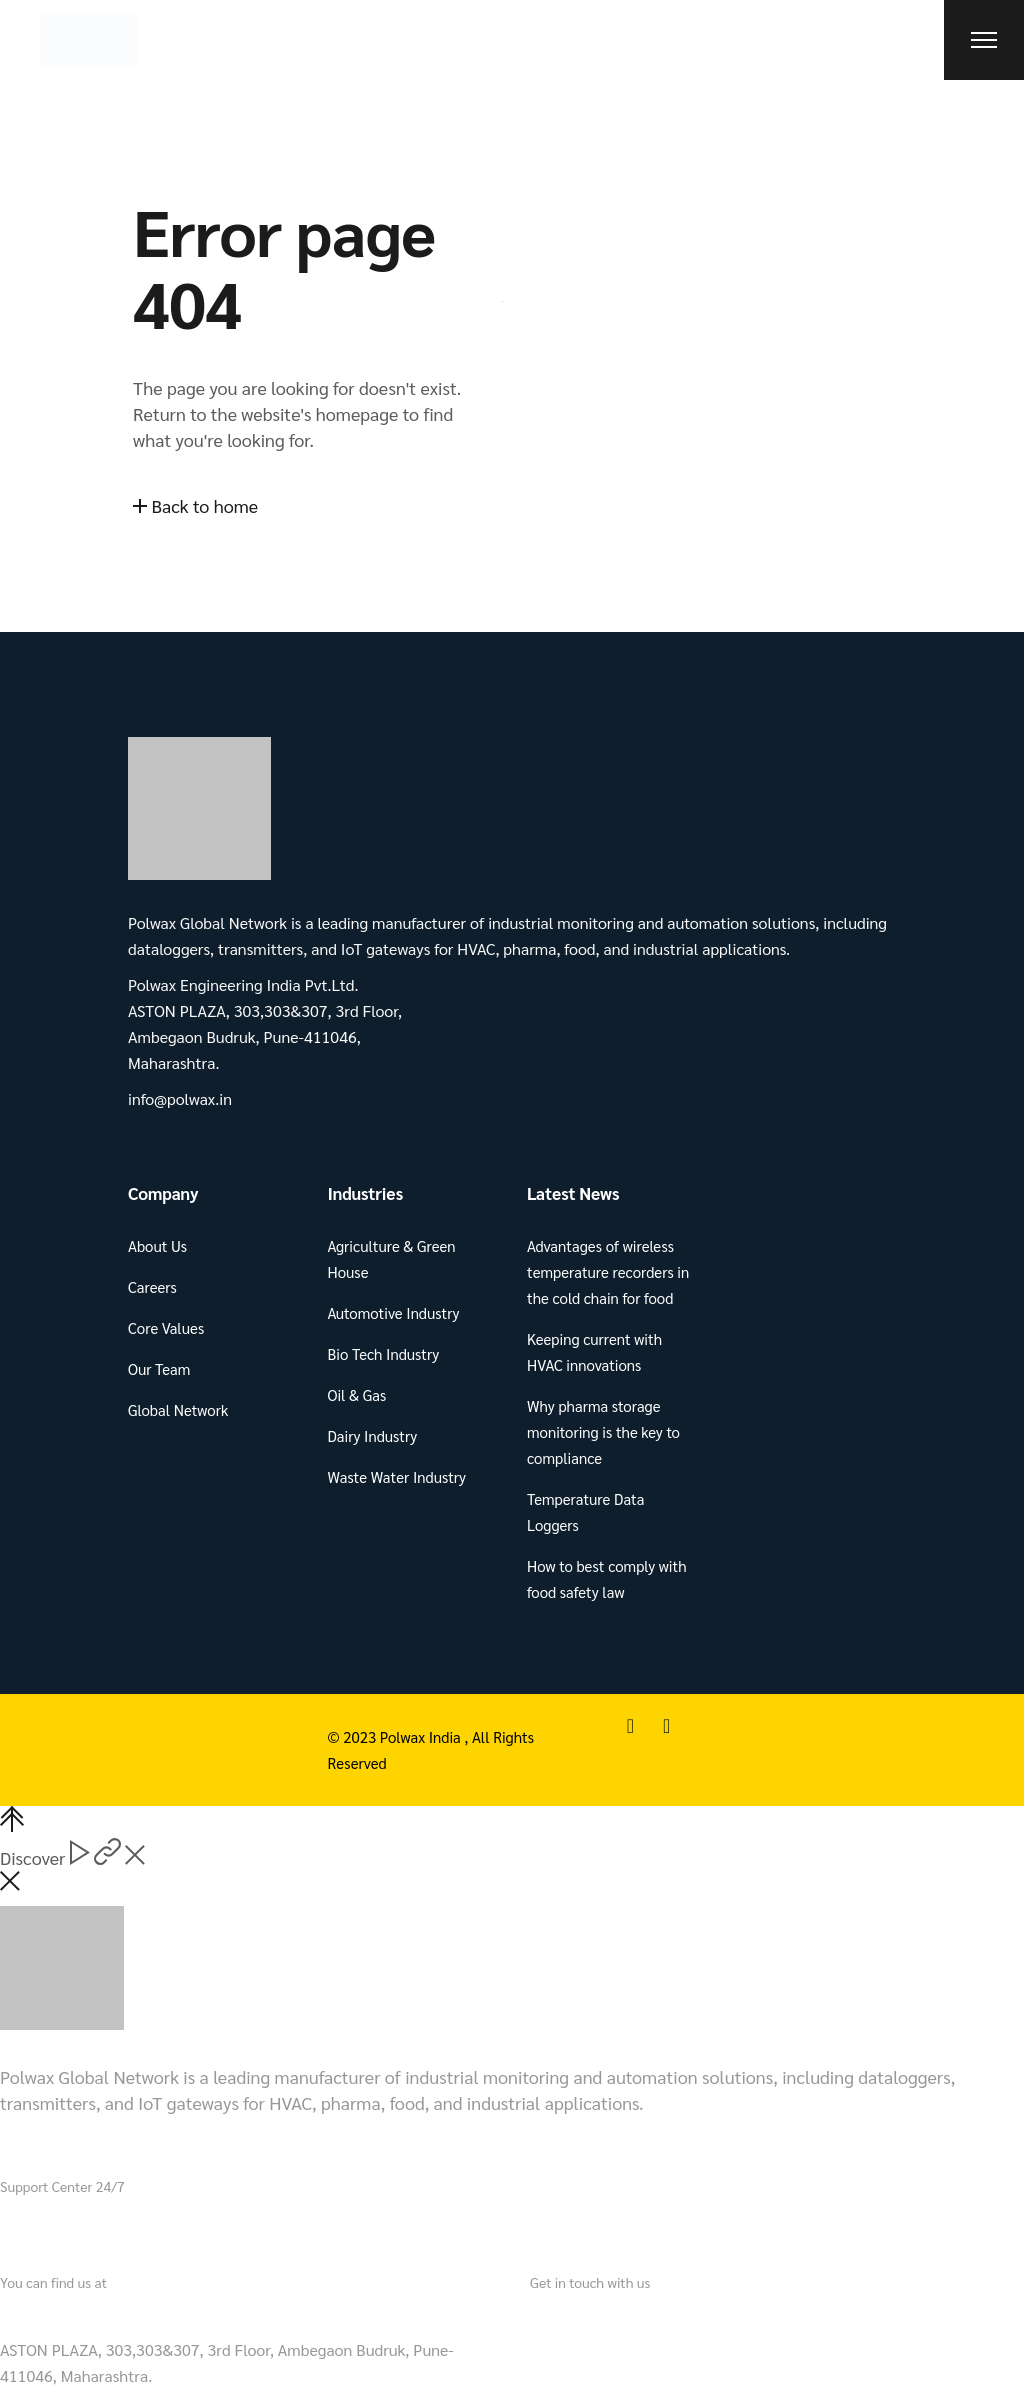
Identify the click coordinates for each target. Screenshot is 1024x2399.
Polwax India (422, 1736)
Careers (152, 1286)
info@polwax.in (587, 2314)
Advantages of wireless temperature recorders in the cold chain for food (608, 1271)
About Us (157, 1245)
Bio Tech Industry (384, 1353)
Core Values (166, 1327)
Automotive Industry (394, 1312)
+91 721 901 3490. (131, 2225)
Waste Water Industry (397, 1476)
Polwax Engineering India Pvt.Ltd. (126, 2314)
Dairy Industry (373, 1435)
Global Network (178, 1409)
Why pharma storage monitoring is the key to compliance (603, 1431)
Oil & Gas (357, 1394)
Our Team (159, 1368)
